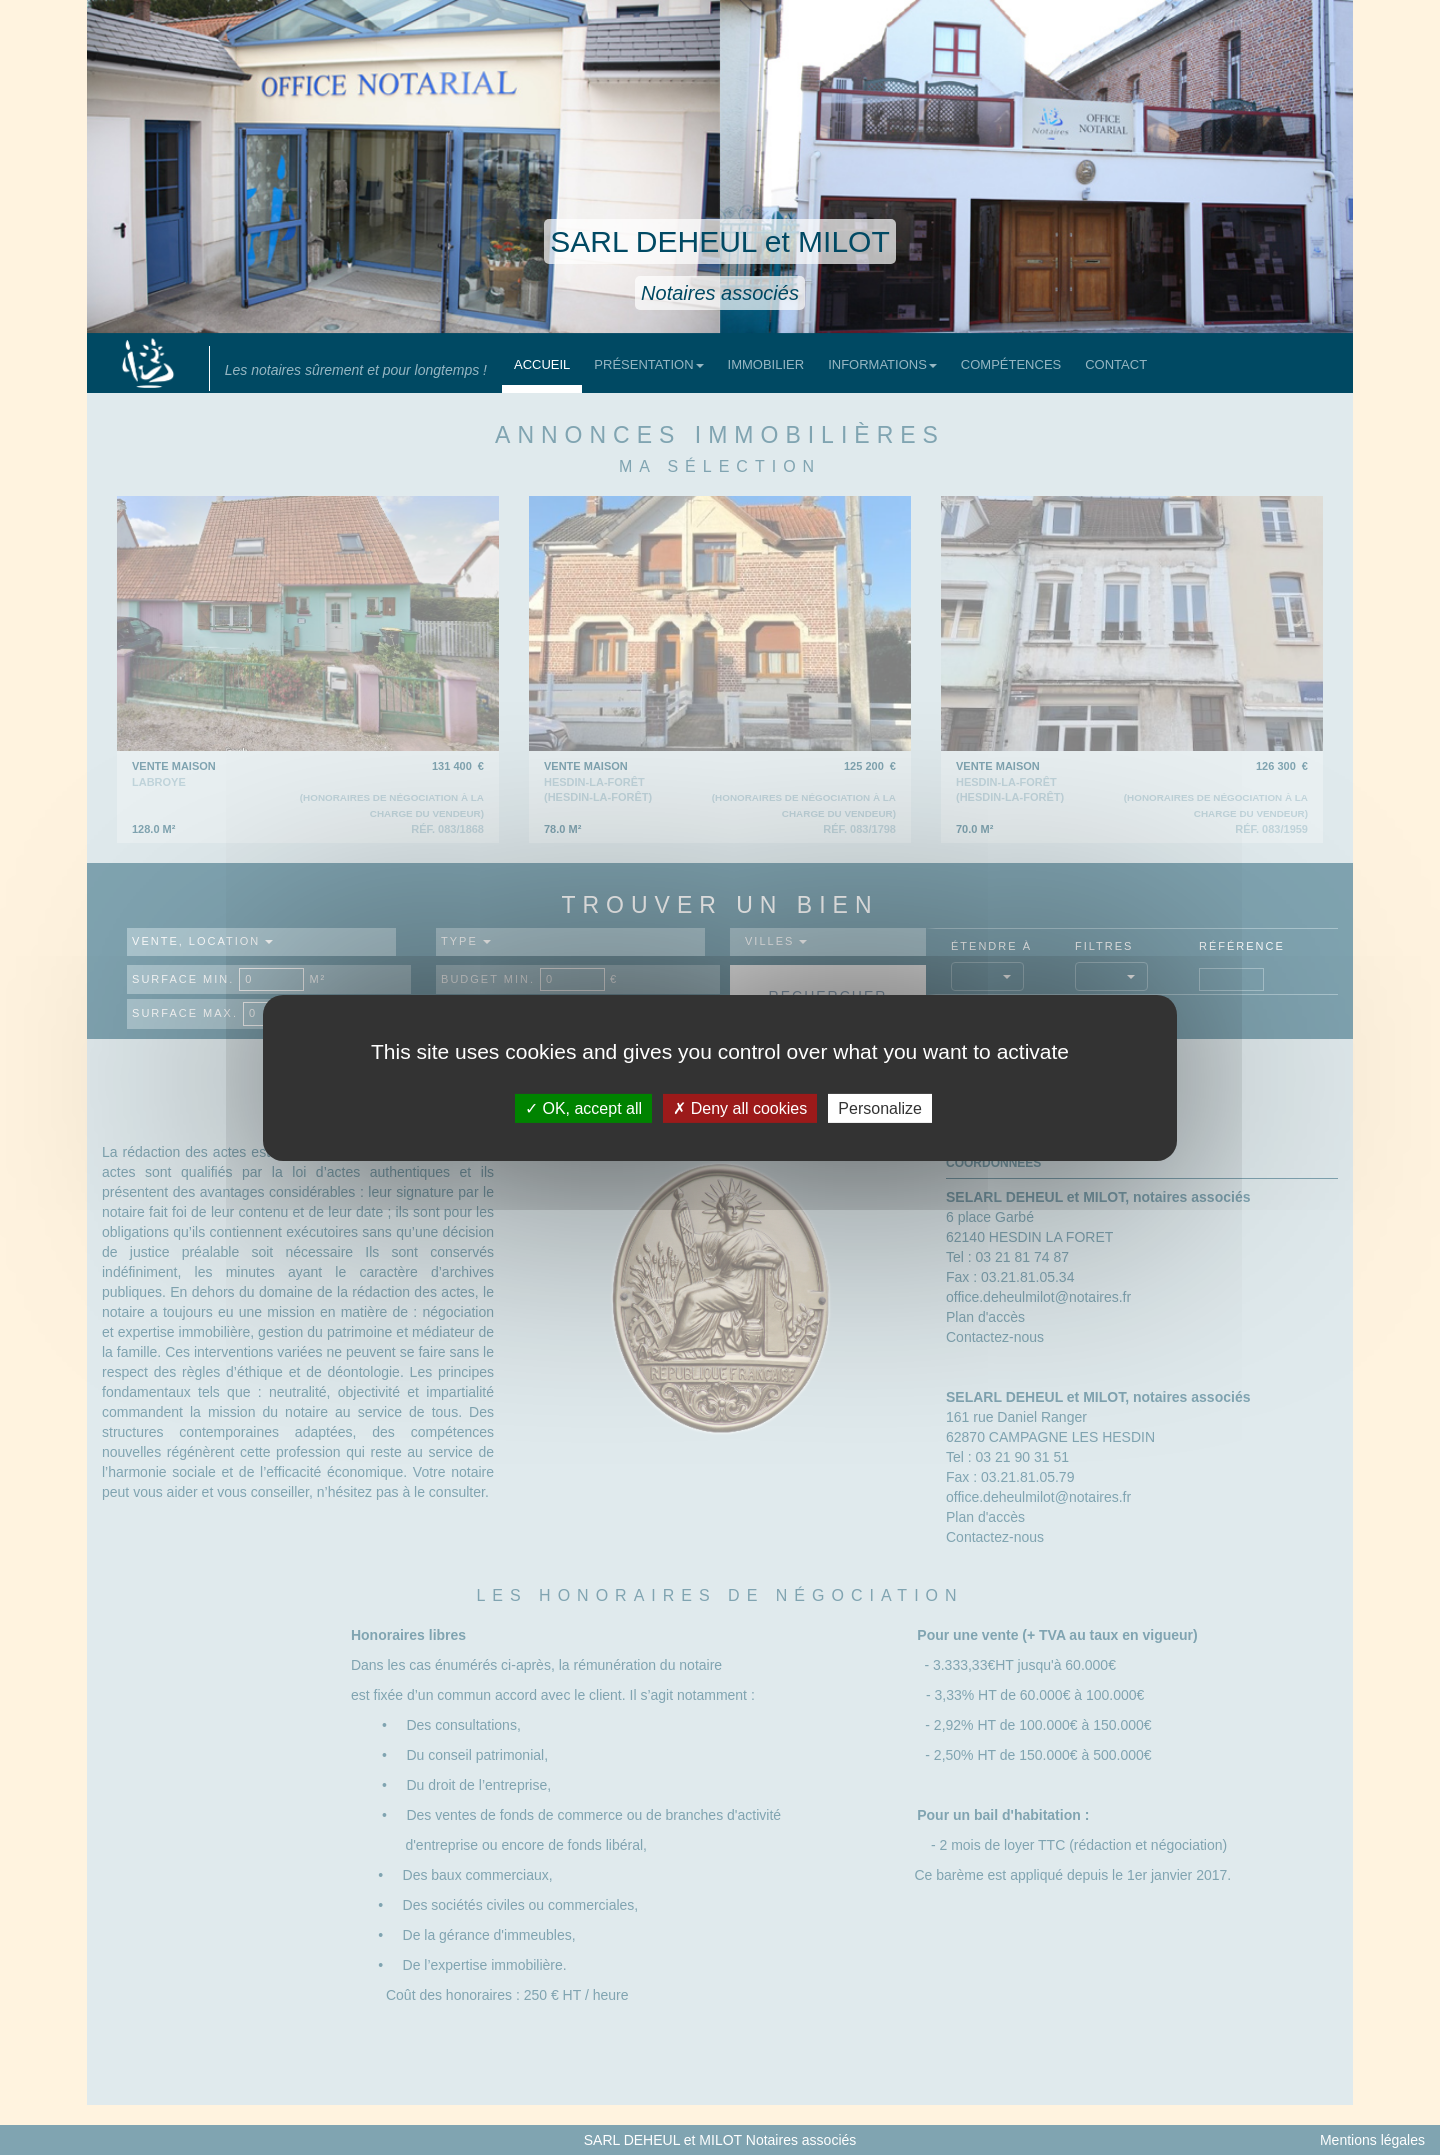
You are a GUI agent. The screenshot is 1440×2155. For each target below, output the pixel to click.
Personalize (880, 1107)
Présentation (648, 364)
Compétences (1011, 364)
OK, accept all (583, 1107)
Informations (882, 364)
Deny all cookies (740, 1107)
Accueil (542, 364)
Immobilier (766, 364)
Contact (1116, 364)
